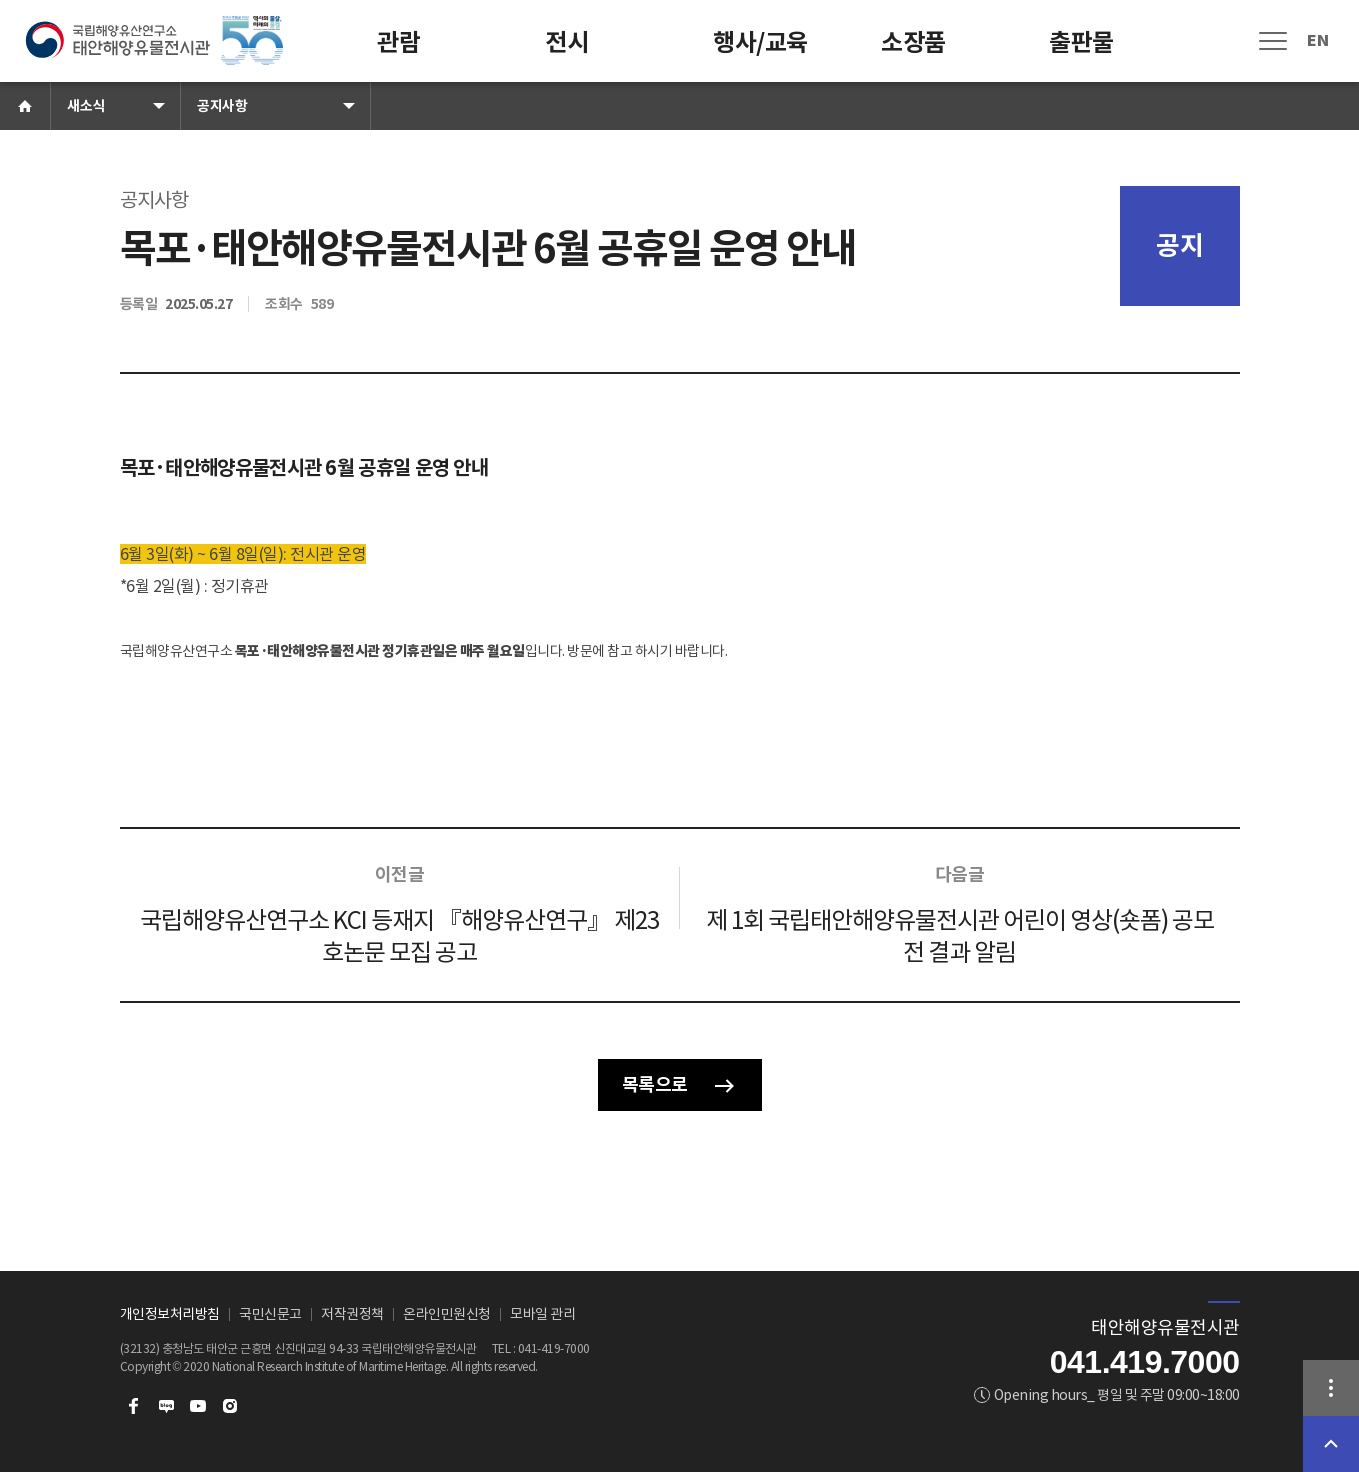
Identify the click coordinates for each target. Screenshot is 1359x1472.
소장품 (913, 42)
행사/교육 (760, 42)
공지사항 (222, 106)
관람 (398, 42)
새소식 (86, 106)
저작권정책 (352, 1314)
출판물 (1081, 42)
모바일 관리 (542, 1314)
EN (1317, 40)
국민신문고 (270, 1314)
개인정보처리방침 (170, 1314)
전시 (566, 42)
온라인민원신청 (447, 1314)
